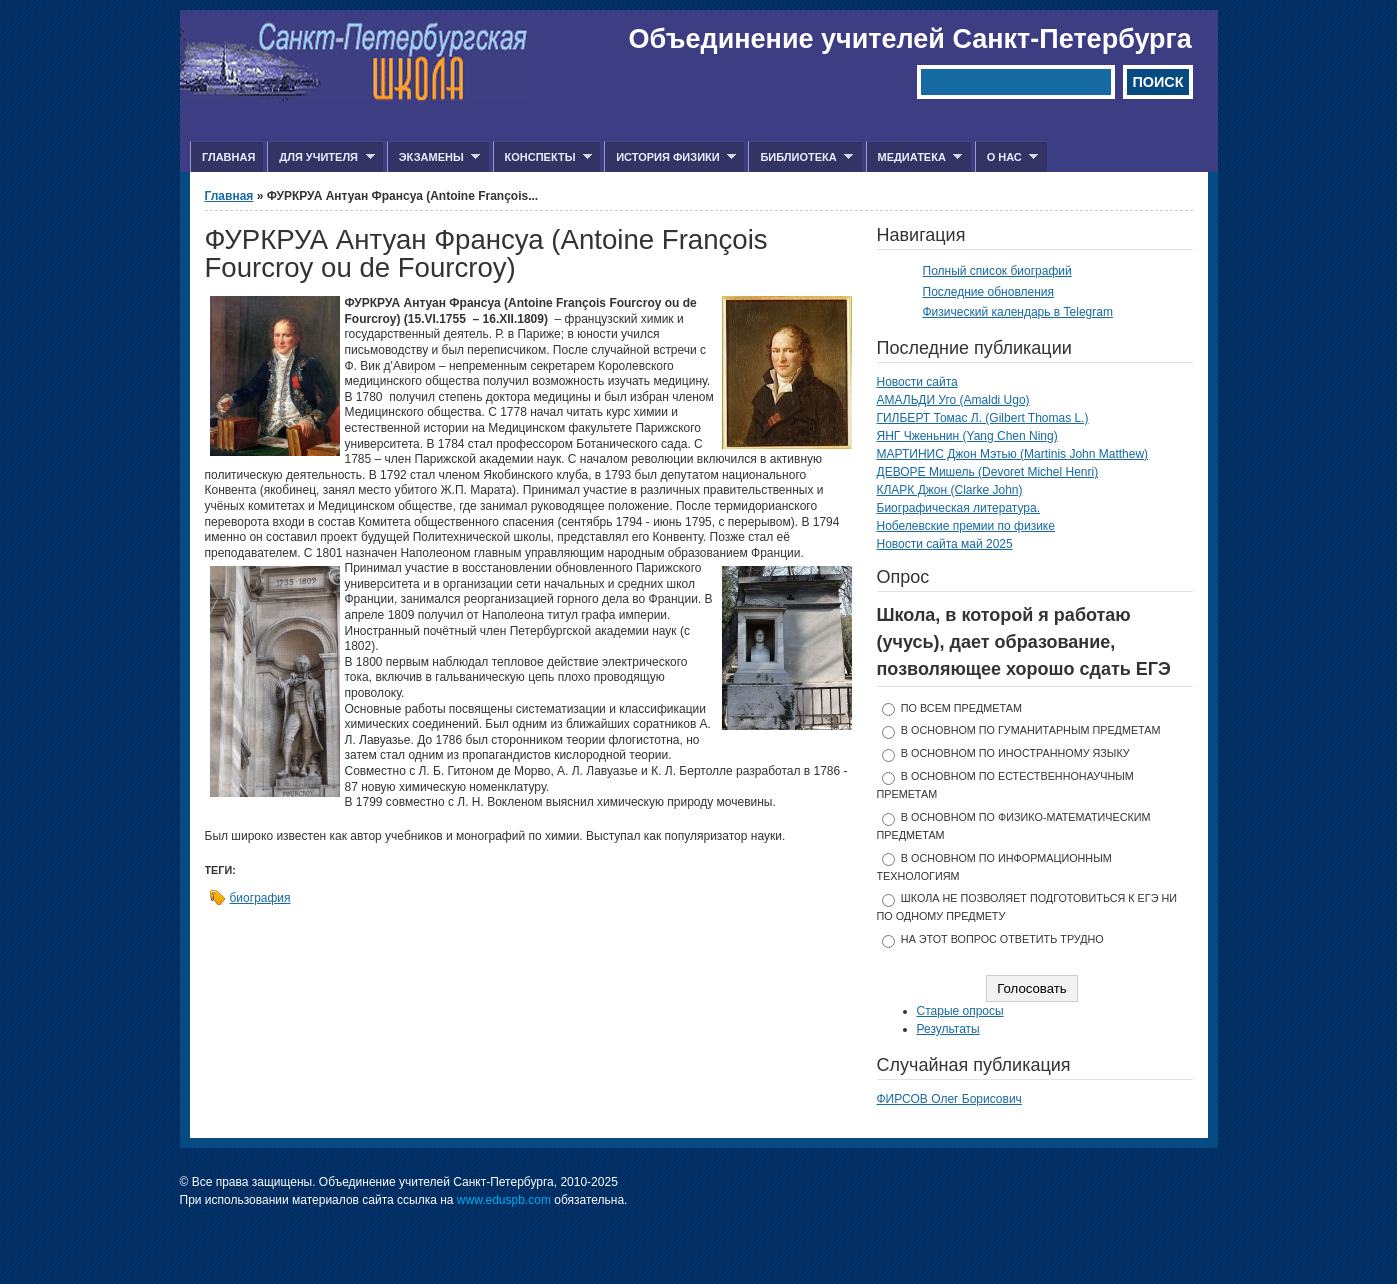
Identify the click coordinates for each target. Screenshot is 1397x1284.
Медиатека (914, 157)
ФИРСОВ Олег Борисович (949, 1099)
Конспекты (542, 157)
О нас (1007, 157)
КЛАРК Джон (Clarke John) (950, 490)
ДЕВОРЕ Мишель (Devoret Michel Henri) (988, 472)
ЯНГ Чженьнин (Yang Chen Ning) (967, 436)
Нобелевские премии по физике (966, 526)
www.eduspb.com (504, 1200)
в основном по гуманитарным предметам (1031, 730)
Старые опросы (960, 1011)
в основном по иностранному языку (1015, 753)
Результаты (948, 1029)
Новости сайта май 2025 (945, 544)
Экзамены (434, 157)
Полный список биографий (997, 271)
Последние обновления (989, 292)
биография (260, 898)
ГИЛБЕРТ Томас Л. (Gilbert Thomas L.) (983, 418)
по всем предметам (961, 708)
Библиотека (800, 157)
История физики (670, 157)
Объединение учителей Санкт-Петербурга (910, 39)
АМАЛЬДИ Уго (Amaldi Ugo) (953, 400)
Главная (228, 157)
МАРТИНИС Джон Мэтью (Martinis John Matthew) (1013, 454)
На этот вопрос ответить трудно (1002, 939)
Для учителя (320, 157)
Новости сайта (917, 382)
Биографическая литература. (959, 508)
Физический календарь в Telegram (1018, 312)
